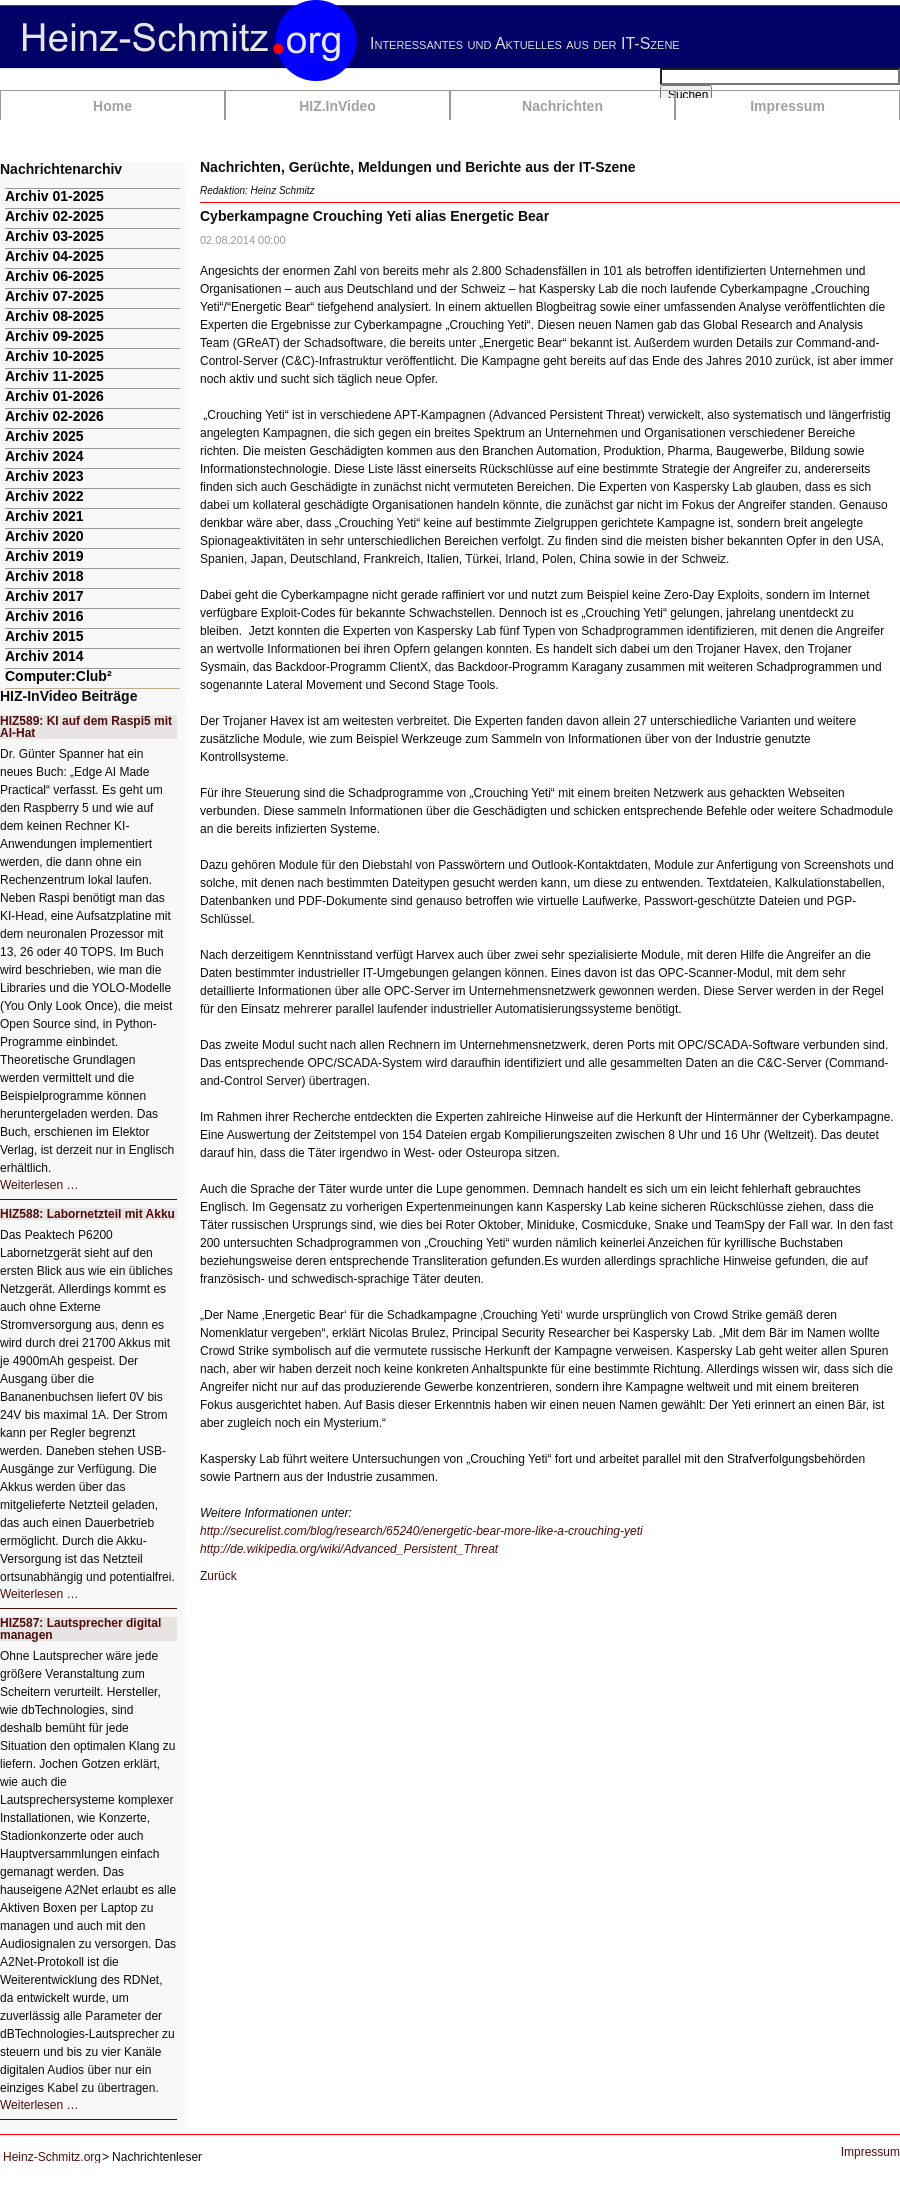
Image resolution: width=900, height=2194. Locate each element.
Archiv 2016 (44, 616)
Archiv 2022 (44, 496)
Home (112, 106)
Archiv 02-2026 (54, 416)
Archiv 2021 (44, 516)
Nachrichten (562, 106)
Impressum (787, 106)
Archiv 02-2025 (54, 216)
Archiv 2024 (44, 456)
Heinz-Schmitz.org (52, 2157)
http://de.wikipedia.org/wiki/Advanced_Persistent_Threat (349, 1549)
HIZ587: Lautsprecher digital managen (80, 1629)
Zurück (218, 1576)
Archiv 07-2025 (54, 296)
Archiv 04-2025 (54, 256)
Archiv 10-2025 (54, 356)
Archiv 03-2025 (54, 236)
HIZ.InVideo (337, 106)
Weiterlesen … (39, 1185)
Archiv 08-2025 (54, 316)
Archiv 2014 (44, 656)
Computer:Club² (58, 676)
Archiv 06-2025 (54, 276)
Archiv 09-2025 (54, 336)
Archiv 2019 (44, 556)
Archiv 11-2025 (54, 376)
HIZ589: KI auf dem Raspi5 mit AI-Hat (86, 727)
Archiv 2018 (44, 576)
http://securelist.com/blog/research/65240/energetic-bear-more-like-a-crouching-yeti (421, 1531)
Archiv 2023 (44, 476)
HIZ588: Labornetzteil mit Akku (87, 1214)
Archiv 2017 (44, 596)
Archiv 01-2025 (54, 196)
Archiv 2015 (44, 636)
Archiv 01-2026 (54, 396)
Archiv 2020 (44, 536)
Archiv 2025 (44, 436)
